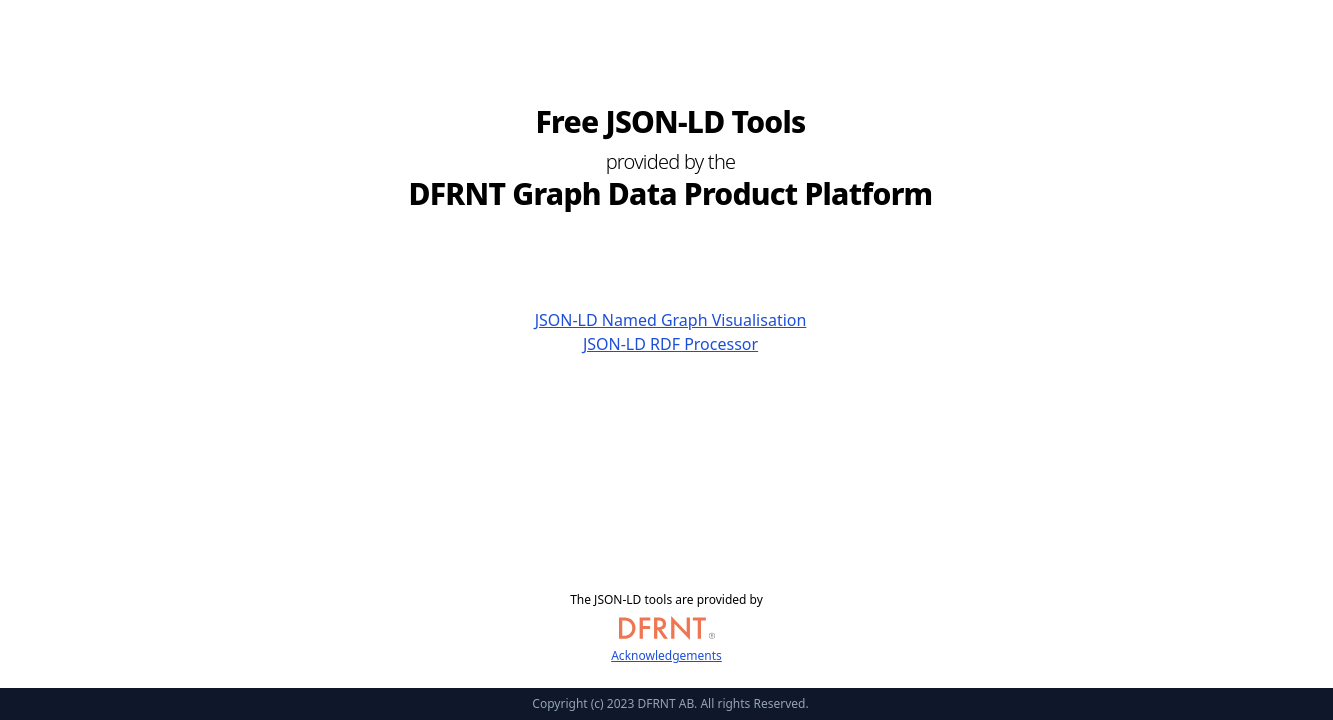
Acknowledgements (666, 655)
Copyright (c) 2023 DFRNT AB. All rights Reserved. (670, 703)
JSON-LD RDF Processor (670, 344)
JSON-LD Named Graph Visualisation (671, 320)
